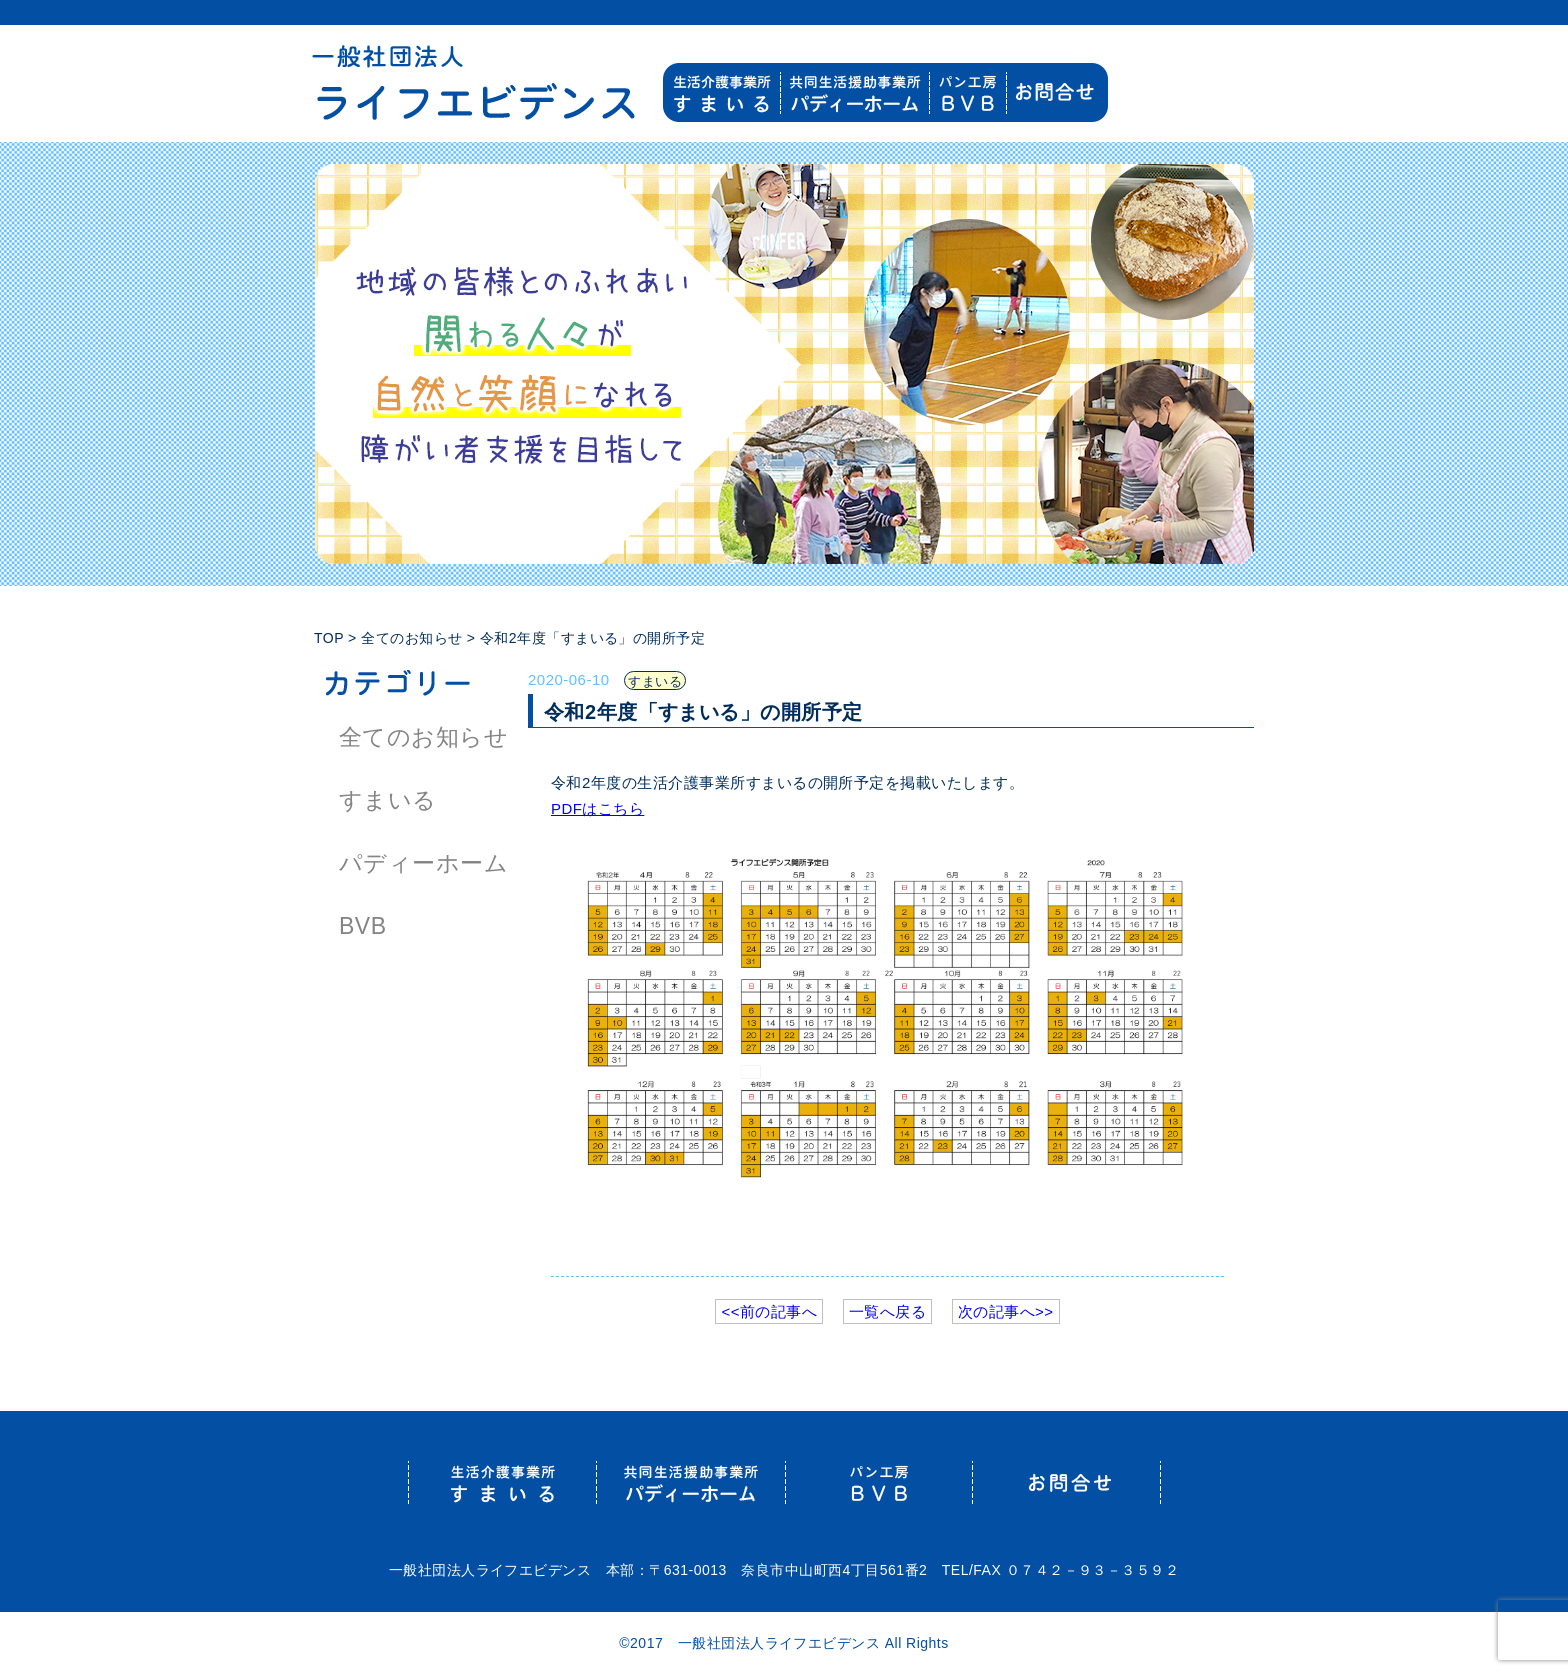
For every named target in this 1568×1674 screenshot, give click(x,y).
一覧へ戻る (887, 1311)
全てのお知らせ (423, 737)
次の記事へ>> (1006, 1311)
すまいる (388, 800)
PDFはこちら (597, 808)
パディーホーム (423, 863)
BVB (362, 926)
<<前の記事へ (769, 1311)
